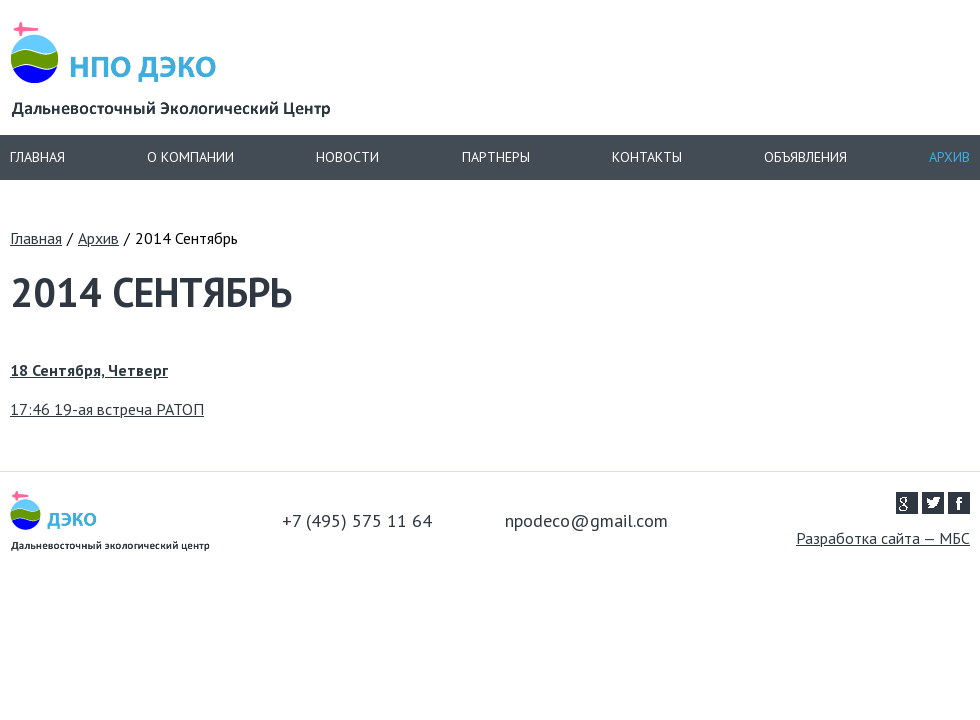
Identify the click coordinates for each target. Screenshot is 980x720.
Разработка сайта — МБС (883, 538)
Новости (347, 157)
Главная (37, 157)
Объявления (805, 157)
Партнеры (496, 157)
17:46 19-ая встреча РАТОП (107, 409)
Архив (949, 157)
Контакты (647, 157)
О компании (190, 157)
